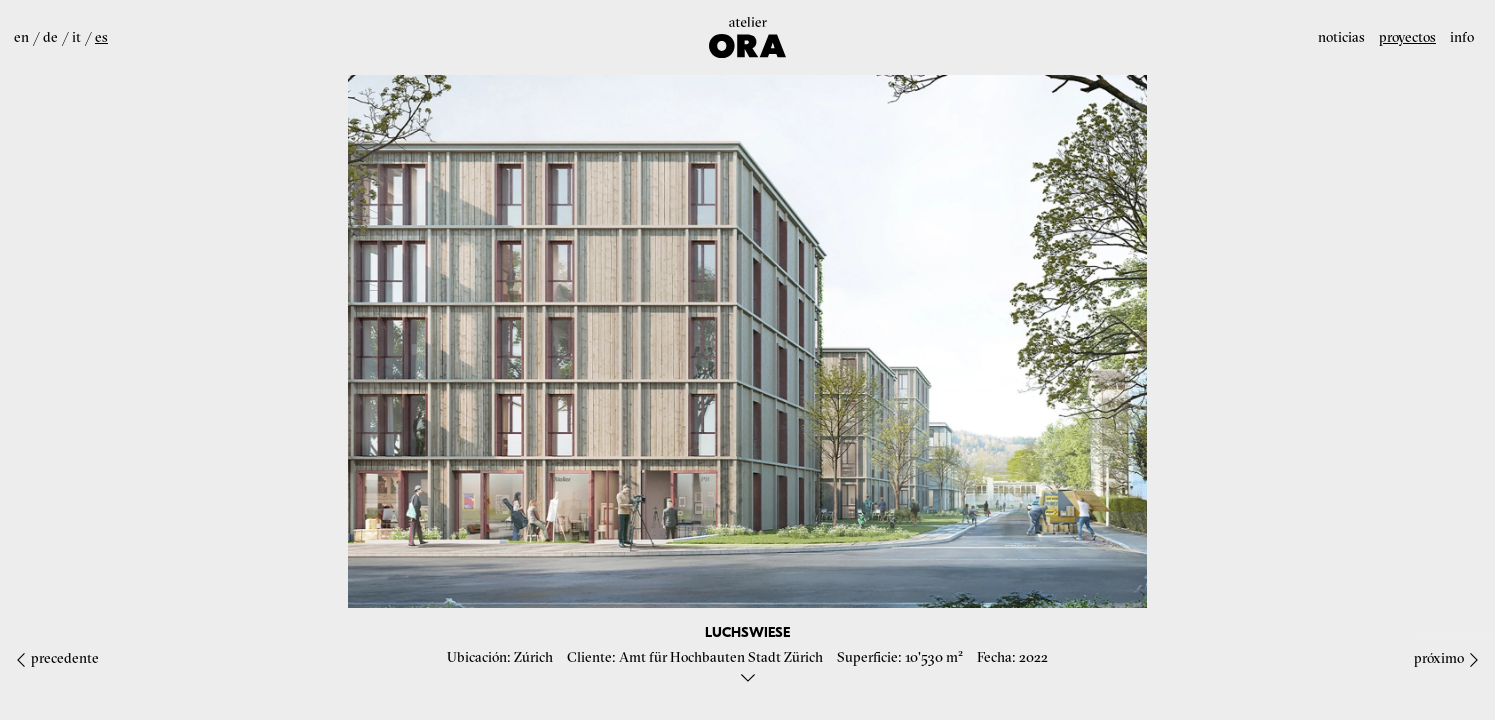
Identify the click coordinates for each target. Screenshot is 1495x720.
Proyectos (1407, 37)
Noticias (1341, 37)
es (101, 37)
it (76, 37)
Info (1462, 37)
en (21, 37)
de (50, 37)
